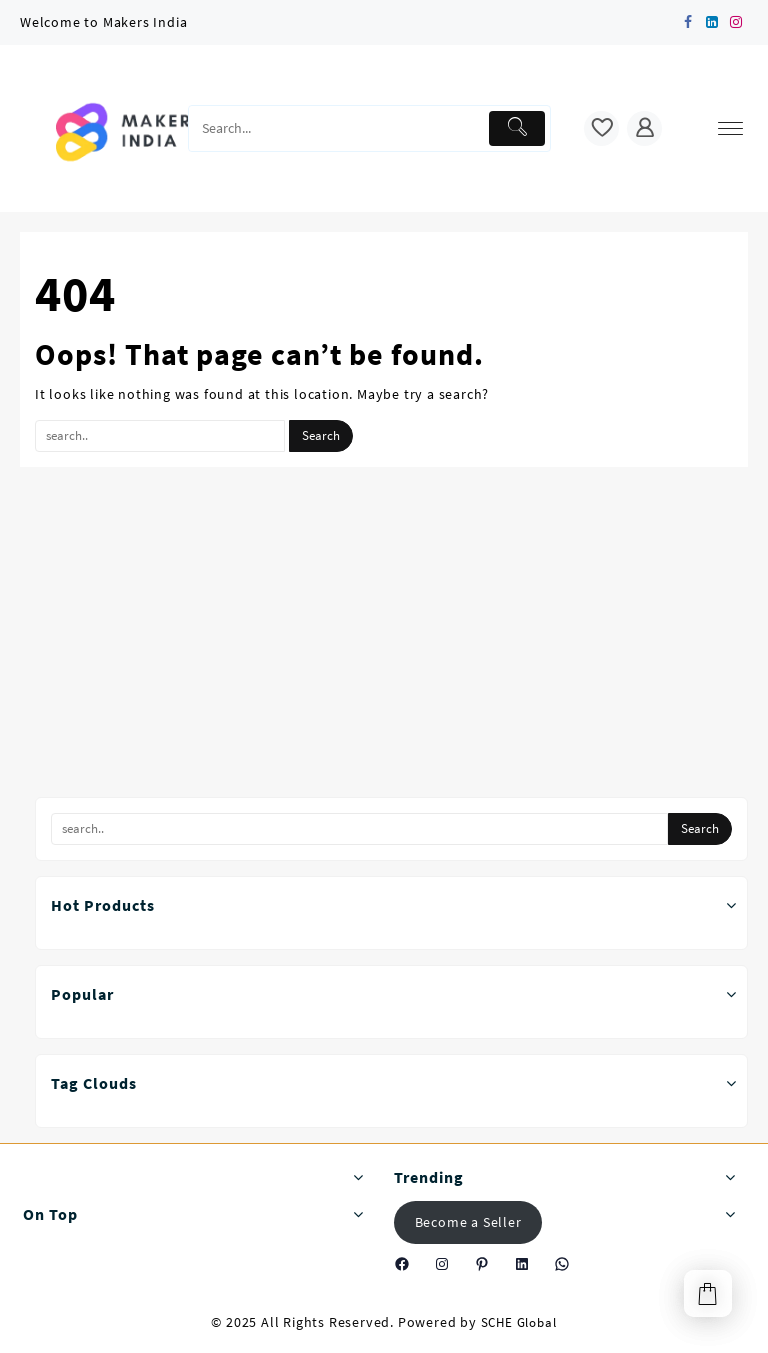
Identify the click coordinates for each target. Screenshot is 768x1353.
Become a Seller (468, 1222)
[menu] (730, 128)
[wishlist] (601, 128)
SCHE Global (519, 1322)
